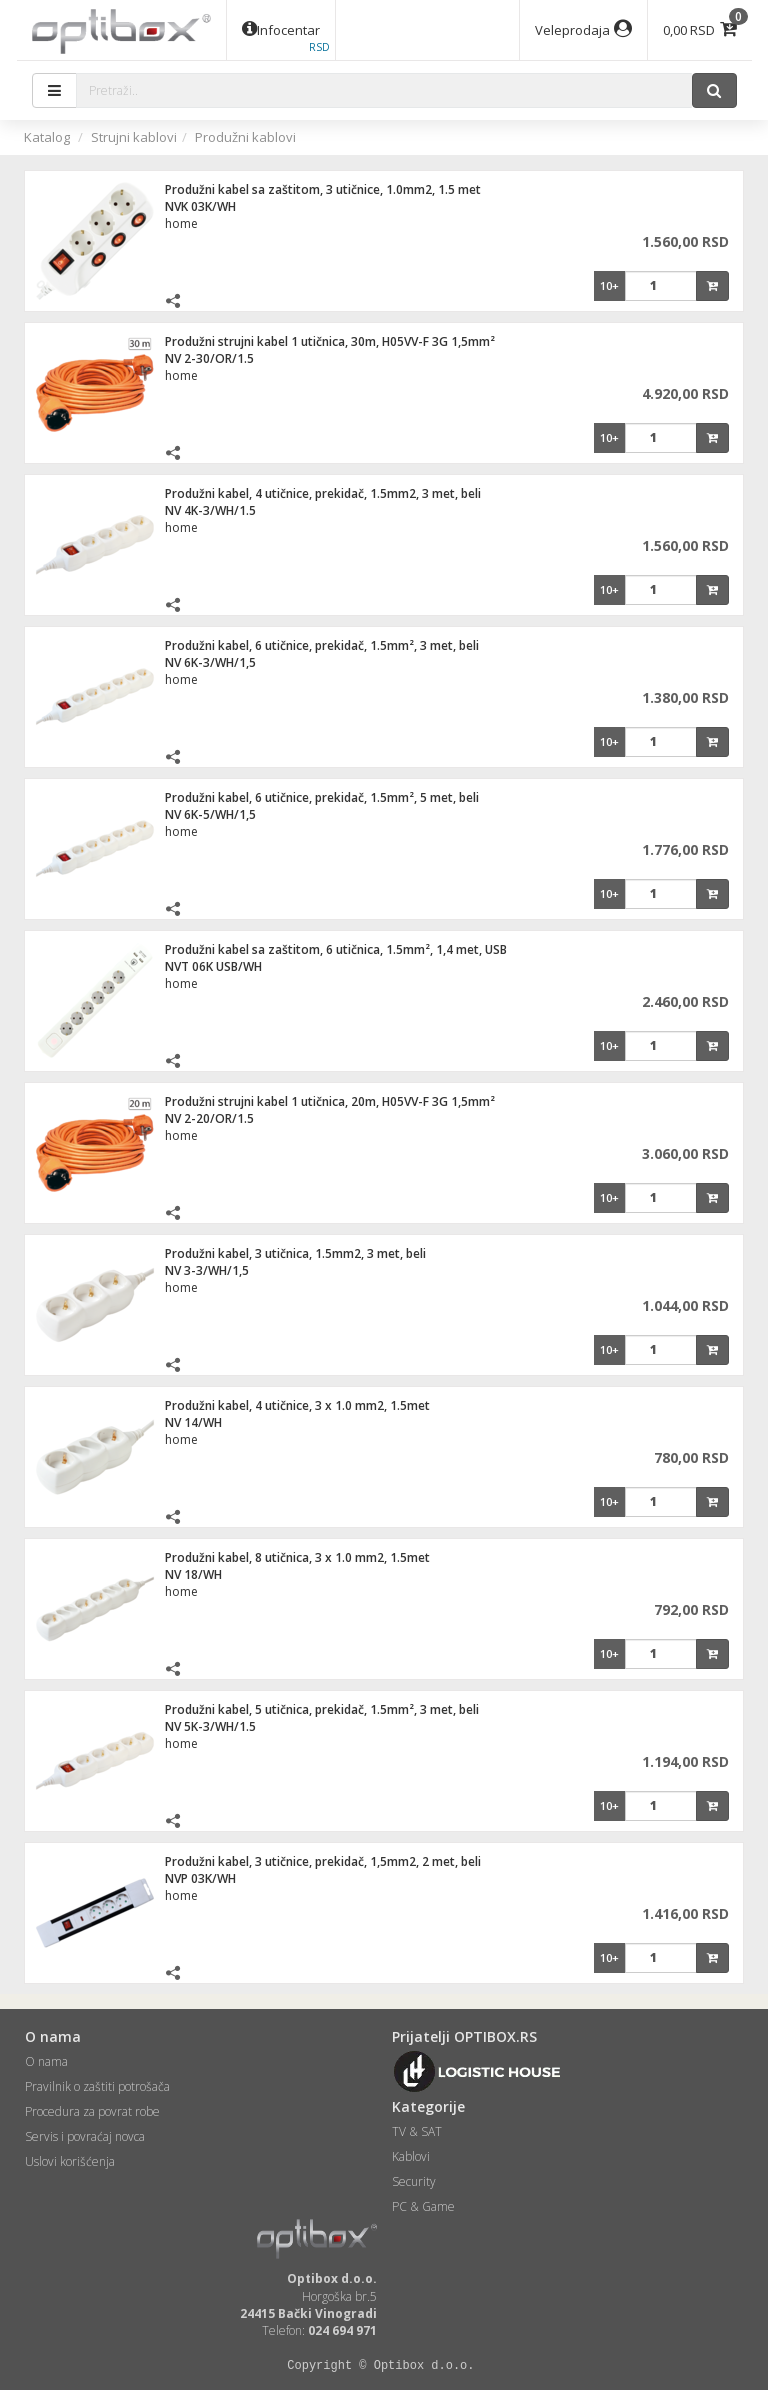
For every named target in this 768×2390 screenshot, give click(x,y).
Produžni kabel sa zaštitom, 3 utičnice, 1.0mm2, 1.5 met (323, 189)
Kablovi (411, 2156)
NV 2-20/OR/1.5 (209, 1118)
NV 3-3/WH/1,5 (207, 1270)
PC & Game (423, 2206)
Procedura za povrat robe (92, 2111)
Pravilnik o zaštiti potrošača (97, 2086)
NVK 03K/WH (200, 206)
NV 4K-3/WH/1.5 (210, 510)
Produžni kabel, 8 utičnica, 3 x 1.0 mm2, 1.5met (297, 1557)
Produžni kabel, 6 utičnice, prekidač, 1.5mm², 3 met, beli (322, 645)
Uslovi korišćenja (70, 2161)
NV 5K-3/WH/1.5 (210, 1726)
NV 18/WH (193, 1574)
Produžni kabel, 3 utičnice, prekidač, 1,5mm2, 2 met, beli (323, 1861)
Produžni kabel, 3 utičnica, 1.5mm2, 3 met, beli (295, 1253)
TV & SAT (417, 2131)
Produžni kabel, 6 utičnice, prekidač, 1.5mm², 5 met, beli (322, 797)
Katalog (47, 137)
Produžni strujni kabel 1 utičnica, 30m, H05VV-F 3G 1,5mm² (330, 341)
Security (414, 2181)
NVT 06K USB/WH (213, 966)
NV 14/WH (193, 1422)
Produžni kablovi (245, 137)
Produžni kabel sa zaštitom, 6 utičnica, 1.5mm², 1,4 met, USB (336, 949)
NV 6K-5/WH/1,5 (210, 814)
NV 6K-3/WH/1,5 (210, 662)
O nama (46, 2061)
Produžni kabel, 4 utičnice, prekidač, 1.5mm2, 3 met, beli (323, 493)
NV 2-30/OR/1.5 (209, 358)
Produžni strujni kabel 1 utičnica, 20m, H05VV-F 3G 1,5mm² (330, 1101)
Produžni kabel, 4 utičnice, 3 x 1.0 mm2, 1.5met (297, 1405)
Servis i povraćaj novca (85, 2136)
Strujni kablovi (134, 137)
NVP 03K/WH (200, 1878)
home (181, 223)
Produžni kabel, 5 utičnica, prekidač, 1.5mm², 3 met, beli (322, 1709)
